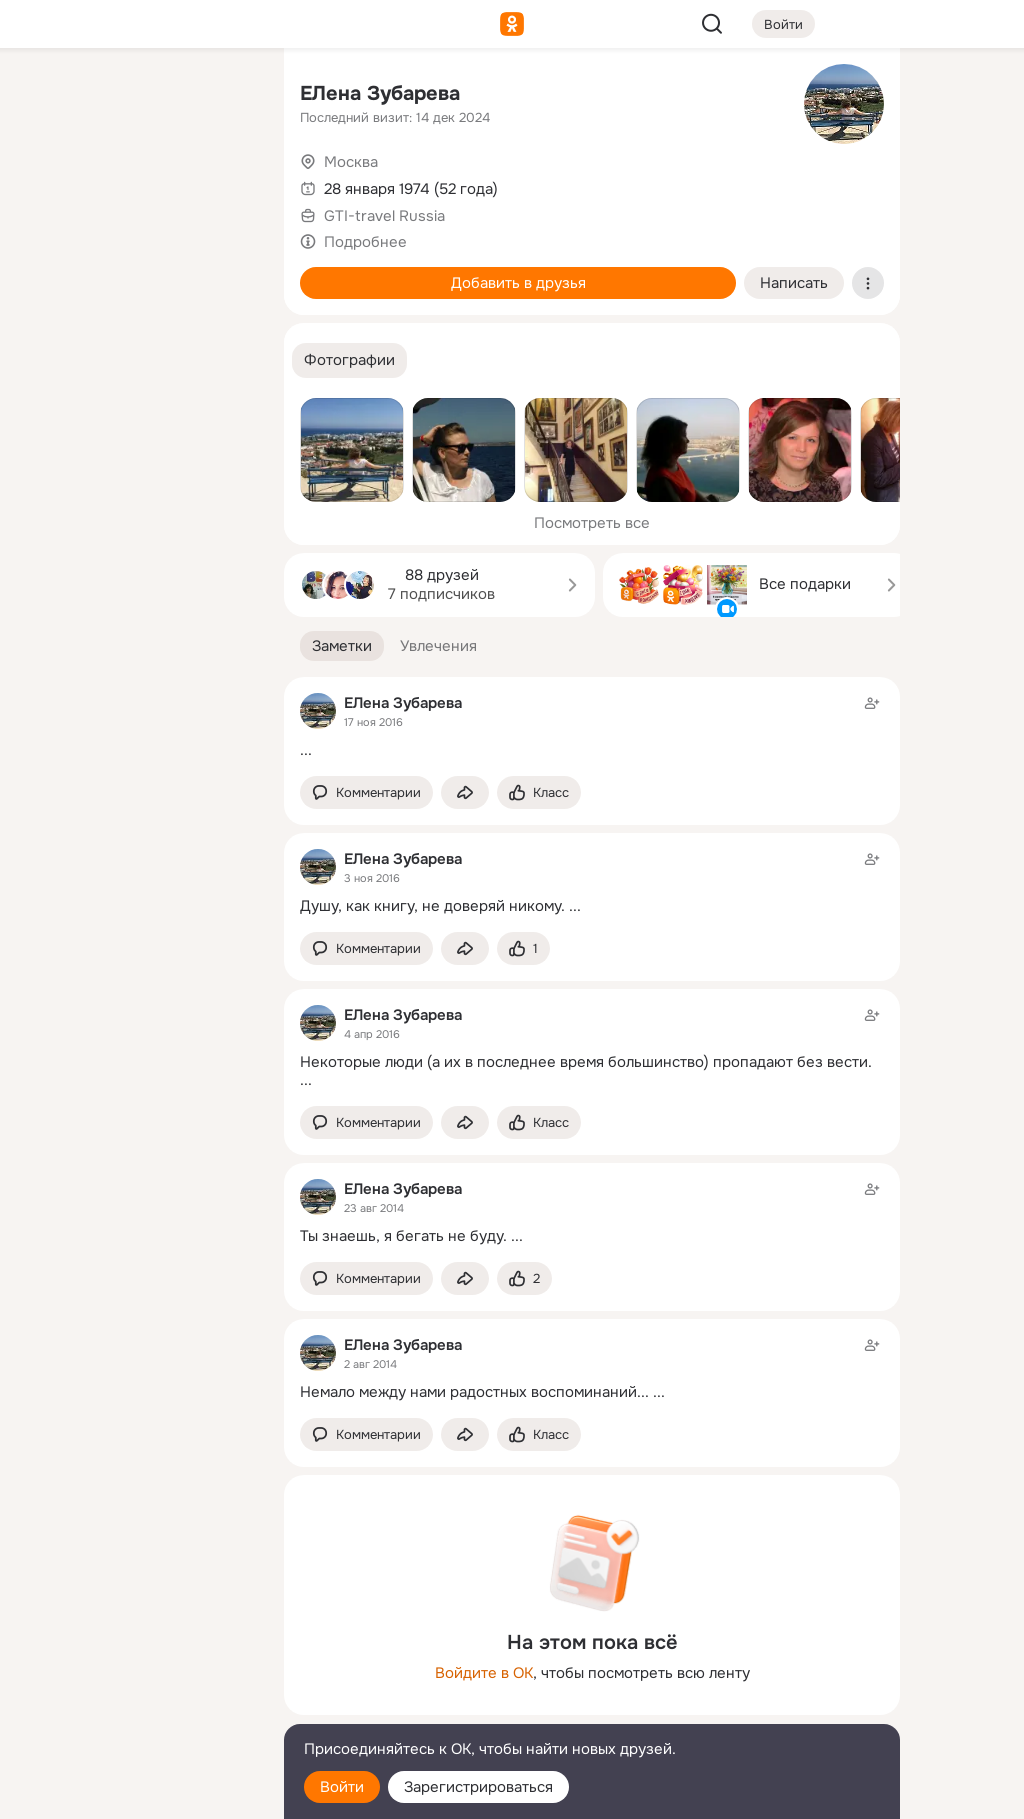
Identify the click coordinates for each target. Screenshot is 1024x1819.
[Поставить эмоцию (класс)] (539, 792)
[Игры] (224, 272)
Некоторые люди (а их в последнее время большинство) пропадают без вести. (586, 1062)
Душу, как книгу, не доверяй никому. (432, 906)
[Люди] (136, 184)
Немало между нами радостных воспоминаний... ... (482, 1392)
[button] (349, 360)
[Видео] (224, 184)
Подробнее (365, 242)
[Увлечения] (136, 96)
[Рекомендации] (136, 360)
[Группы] (224, 96)
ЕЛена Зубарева (380, 93)
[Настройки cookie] (136, 1792)
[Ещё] (136, 1664)
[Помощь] (48, 360)
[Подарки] (48, 272)
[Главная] (48, 96)
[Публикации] (48, 184)
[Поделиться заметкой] (465, 792)
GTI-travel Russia (384, 216)
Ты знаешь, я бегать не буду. (403, 1236)
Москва (351, 162)
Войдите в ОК (484, 1673)
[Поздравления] (136, 272)
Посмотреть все (592, 523)
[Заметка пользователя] (592, 726)
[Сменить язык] (136, 1707)
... (306, 750)
